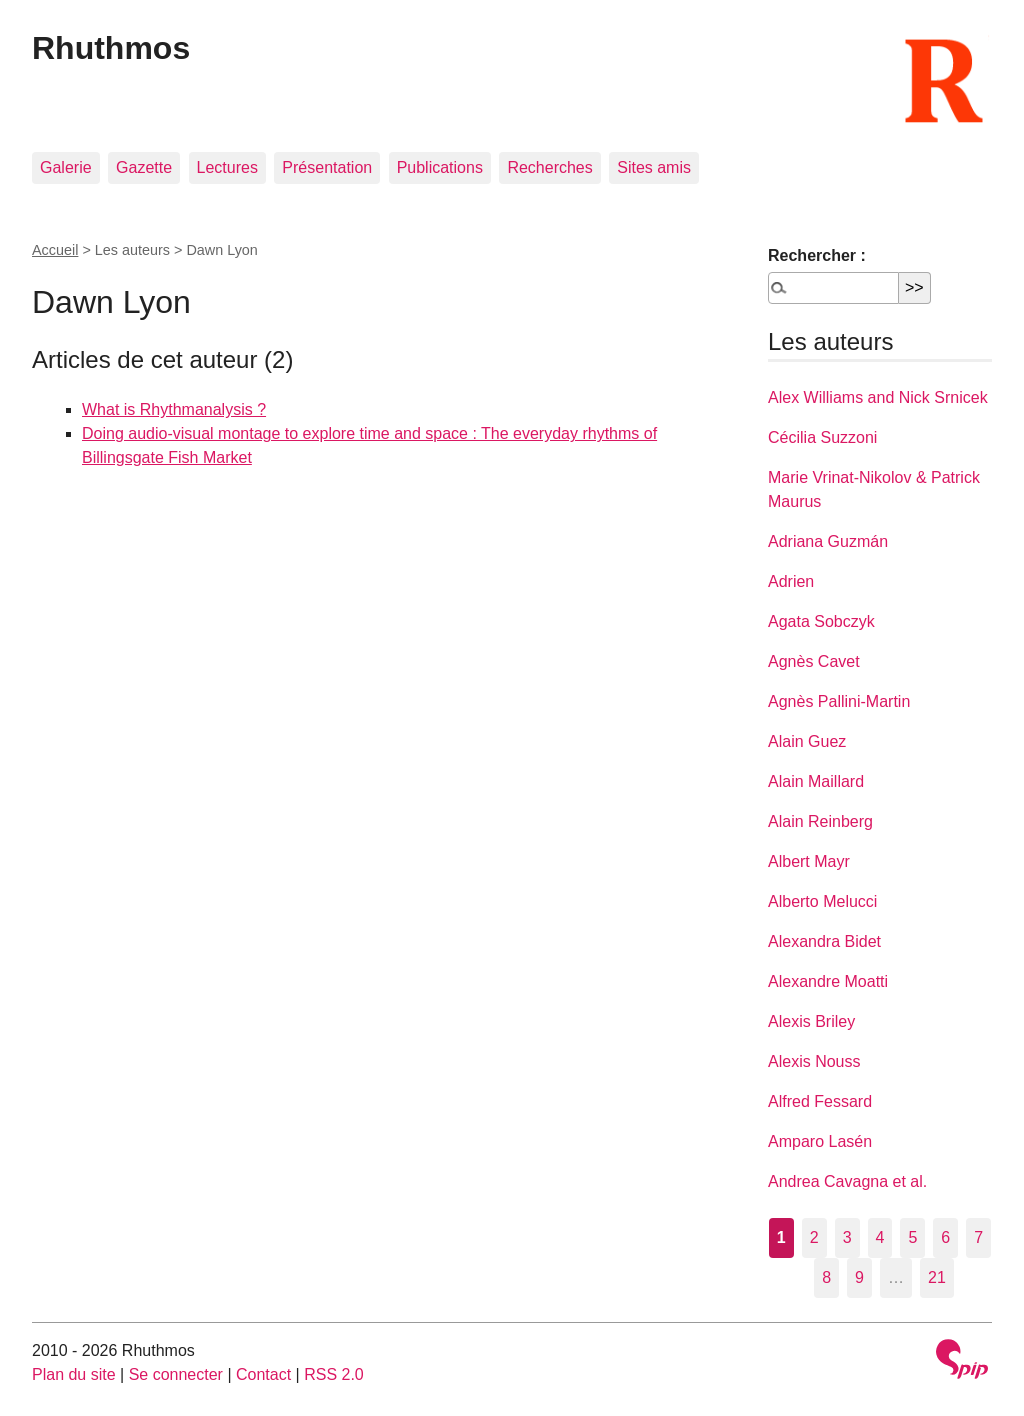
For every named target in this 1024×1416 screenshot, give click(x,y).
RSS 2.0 (334, 1374)
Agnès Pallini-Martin (839, 701)
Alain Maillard (816, 781)
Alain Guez (807, 741)
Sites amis (654, 167)
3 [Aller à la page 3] (847, 1237)
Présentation (327, 167)
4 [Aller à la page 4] (880, 1237)
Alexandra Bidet (824, 941)
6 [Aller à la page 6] (945, 1237)
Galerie (66, 167)
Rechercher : (817, 255)
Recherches (549, 167)
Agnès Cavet (814, 661)
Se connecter (176, 1374)
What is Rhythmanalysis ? (174, 409)
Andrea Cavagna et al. (847, 1181)
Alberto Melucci (822, 901)
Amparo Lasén (820, 1141)
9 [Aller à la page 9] (859, 1277)
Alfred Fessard (820, 1101)
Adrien (791, 581)
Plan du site (74, 1374)
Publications (440, 167)
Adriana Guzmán (828, 541)
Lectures (227, 167)
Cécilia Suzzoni (822, 437)
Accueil (55, 250)
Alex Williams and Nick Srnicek (878, 397)
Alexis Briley (811, 1021)
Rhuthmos (111, 48)
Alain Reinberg (820, 821)
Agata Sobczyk (821, 621)
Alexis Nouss (814, 1061)
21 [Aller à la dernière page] (937, 1277)
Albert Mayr (809, 861)
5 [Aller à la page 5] (912, 1237)
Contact (263, 1374)
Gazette (144, 167)
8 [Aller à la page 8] (826, 1277)
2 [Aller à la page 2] (814, 1237)
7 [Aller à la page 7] (978, 1237)
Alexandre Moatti (828, 981)
